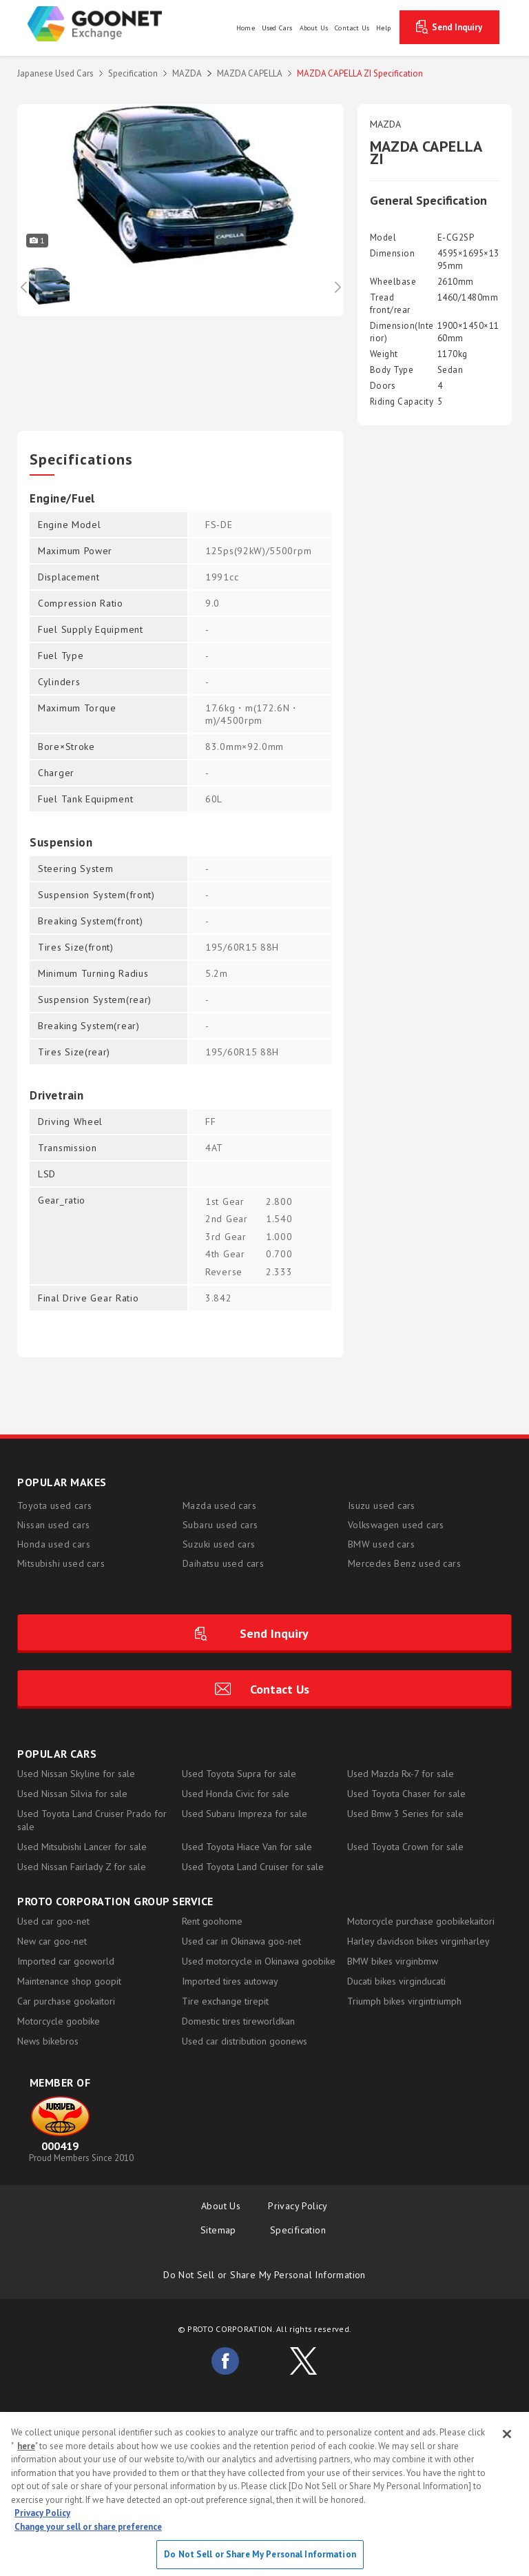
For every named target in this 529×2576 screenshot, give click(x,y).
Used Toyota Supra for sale (239, 1773)
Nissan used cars (53, 1525)
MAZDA (187, 73)
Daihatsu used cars (223, 1563)
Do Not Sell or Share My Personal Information (264, 2275)
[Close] (507, 2434)
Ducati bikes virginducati (396, 1981)
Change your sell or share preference (88, 2527)
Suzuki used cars (219, 1544)
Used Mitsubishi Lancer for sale (82, 1846)
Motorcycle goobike (58, 2021)
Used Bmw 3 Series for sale (405, 1813)
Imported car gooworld (65, 1961)
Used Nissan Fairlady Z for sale (81, 1866)
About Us (220, 2206)
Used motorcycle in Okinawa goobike (258, 1961)
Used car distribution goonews (244, 2041)
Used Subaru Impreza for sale (244, 1813)
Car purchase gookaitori (66, 2001)
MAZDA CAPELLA (249, 73)
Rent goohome (212, 1921)
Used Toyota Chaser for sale (406, 1793)
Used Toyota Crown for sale (405, 1846)
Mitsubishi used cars (61, 1563)
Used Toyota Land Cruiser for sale (253, 1866)
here (26, 2446)
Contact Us (279, 1689)
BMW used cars (381, 1544)
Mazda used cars (219, 1505)
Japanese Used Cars (55, 73)
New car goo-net (52, 1941)
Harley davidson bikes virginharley (418, 1941)
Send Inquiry (457, 27)
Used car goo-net (53, 1921)
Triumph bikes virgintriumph (404, 2001)
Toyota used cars (54, 1505)
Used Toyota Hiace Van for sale (247, 1846)
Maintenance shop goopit (69, 1981)
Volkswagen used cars (396, 1525)
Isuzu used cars (381, 1505)
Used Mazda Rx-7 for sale (400, 1773)
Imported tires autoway (230, 1981)
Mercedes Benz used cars (404, 1563)
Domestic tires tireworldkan (238, 2021)
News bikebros (48, 2041)
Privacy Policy (298, 2206)
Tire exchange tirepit (225, 2001)
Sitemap (221, 2230)
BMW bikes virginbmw (392, 1961)
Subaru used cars (220, 1525)
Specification (133, 73)
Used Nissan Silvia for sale (72, 1793)
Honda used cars (53, 1544)
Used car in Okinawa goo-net (241, 1941)
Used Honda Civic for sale (235, 1793)
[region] (264, 2494)
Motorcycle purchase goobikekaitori (421, 1921)
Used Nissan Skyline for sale (76, 1773)
